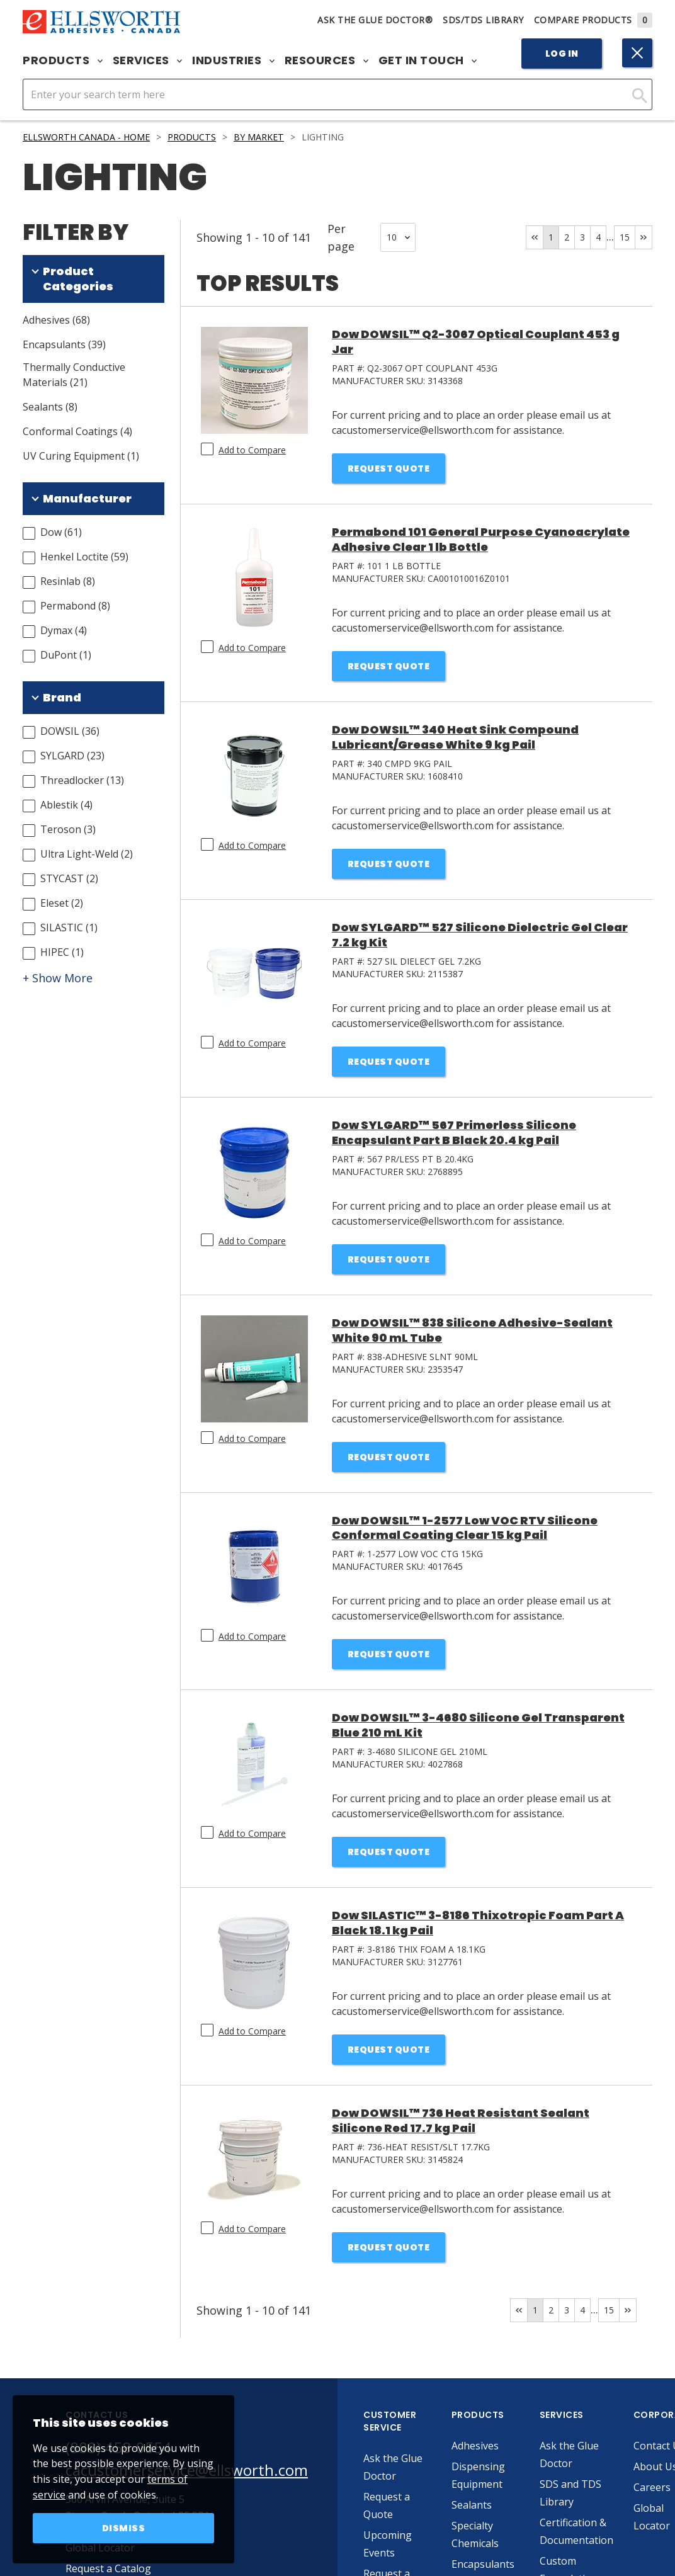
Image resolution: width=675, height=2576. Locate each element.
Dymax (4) (63, 630)
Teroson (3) (68, 829)
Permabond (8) (75, 606)
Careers (652, 2487)
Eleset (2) (61, 903)
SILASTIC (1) (69, 927)
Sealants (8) (50, 407)
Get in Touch (427, 60)
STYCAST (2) (69, 878)
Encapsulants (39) (64, 344)
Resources (326, 60)
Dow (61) (61, 532)
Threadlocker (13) (82, 780)
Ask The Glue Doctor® (375, 20)
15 (625, 237)
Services (148, 60)
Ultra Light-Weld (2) (86, 854)
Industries (233, 60)
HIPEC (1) (62, 952)
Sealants (471, 2505)
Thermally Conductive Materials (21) (74, 374)
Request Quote (389, 468)
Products (63, 60)
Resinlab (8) (67, 581)
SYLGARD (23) (72, 756)
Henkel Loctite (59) (84, 557)
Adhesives (475, 2446)
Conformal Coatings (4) (77, 431)
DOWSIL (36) (69, 731)
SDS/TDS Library (483, 20)
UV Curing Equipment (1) (81, 456)
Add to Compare (252, 450)
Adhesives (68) (56, 320)
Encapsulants (482, 2564)
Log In (562, 53)
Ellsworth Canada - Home (86, 137)
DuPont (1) (65, 655)
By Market (259, 137)
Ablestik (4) (66, 805)
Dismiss (123, 2528)
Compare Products (593, 20)
